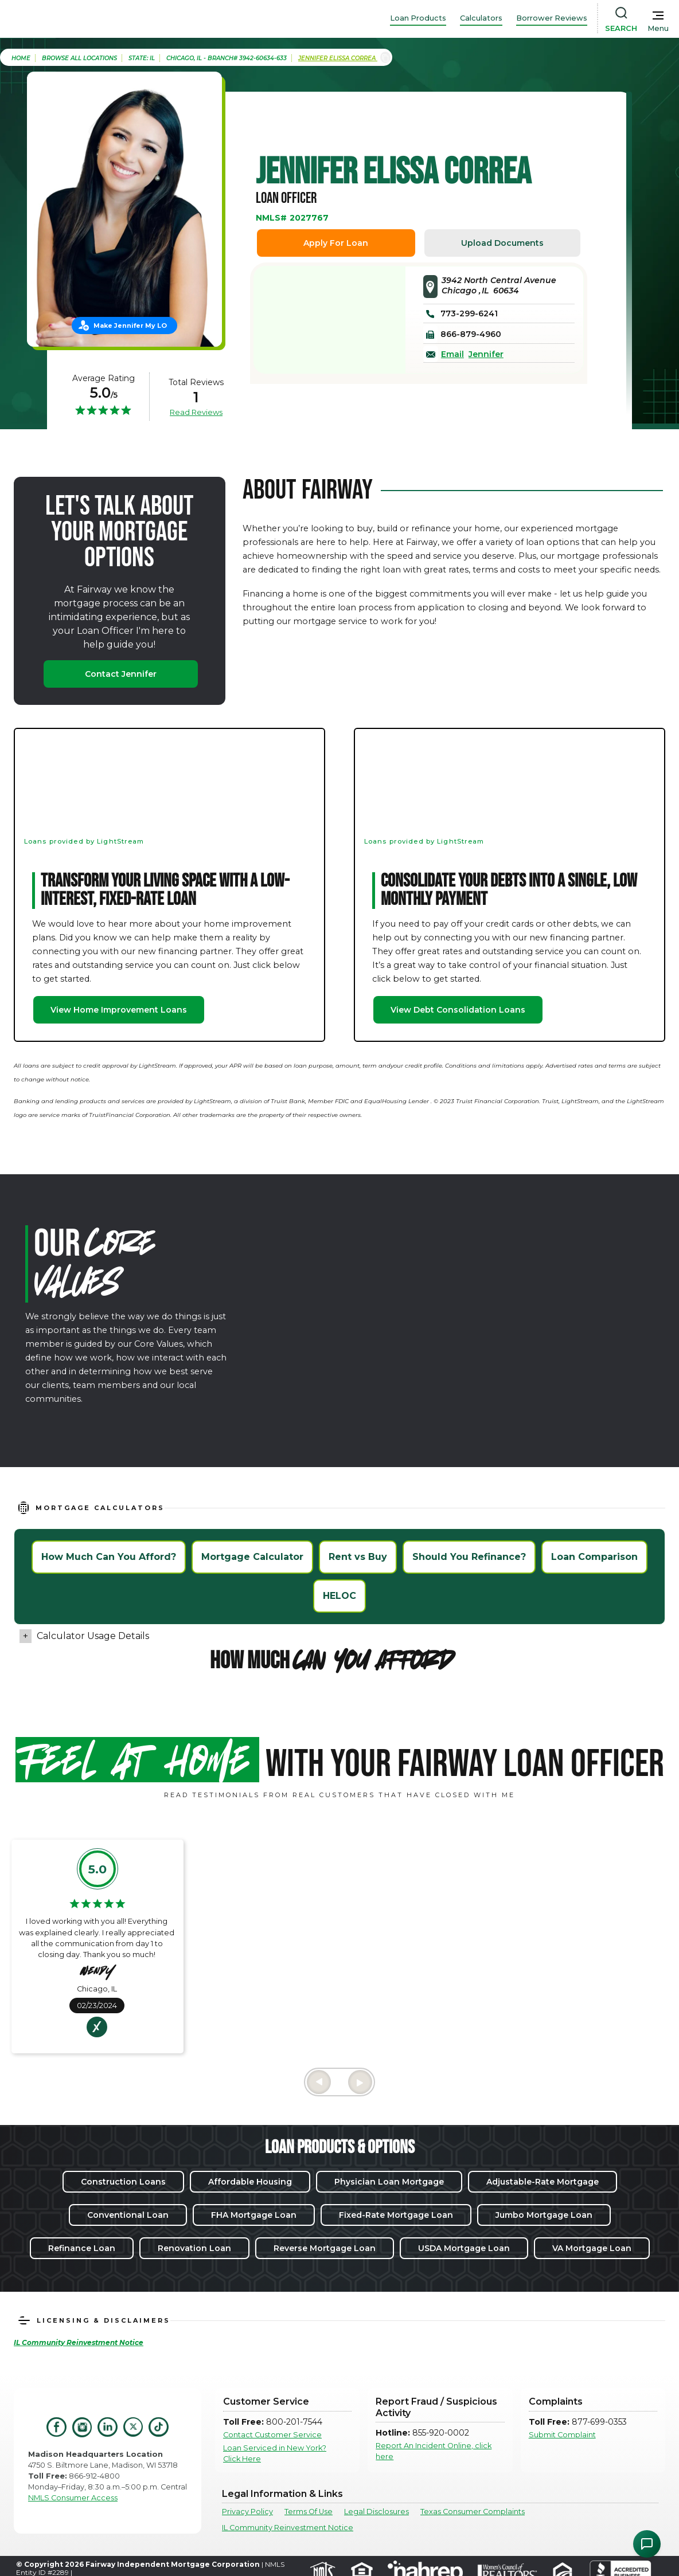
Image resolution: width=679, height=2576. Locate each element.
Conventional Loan (128, 2215)
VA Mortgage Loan (591, 2248)
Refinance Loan (81, 2248)
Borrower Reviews (551, 18)
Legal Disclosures (376, 2511)
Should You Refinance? (469, 1556)
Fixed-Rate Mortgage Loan (396, 2215)
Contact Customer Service (272, 2434)
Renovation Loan (194, 2248)
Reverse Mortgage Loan (325, 2248)
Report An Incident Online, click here (433, 2451)
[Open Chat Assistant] (647, 2544)
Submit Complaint (562, 2434)
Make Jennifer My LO (130, 325)
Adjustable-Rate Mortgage (542, 2182)
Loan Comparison (594, 1556)
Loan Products (418, 18)
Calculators (481, 18)
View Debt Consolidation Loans (458, 1010)
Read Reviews (196, 412)
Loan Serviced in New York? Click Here (274, 2453)
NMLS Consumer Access (73, 2497)
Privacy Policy (247, 2511)
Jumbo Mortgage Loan (543, 2215)
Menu (658, 28)
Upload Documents (502, 243)
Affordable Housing (250, 2182)
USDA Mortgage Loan (464, 2248)
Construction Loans (123, 2182)
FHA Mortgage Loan (253, 2215)
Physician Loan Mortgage (389, 2182)
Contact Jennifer (121, 674)
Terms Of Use (308, 2511)
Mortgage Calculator (252, 1556)
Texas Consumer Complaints (472, 2511)
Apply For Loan (335, 243)
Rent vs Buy (358, 1556)
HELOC (339, 1595)
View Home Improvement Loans (118, 1010)
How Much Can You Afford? (108, 1556)
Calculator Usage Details (93, 1635)
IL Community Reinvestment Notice (287, 2527)
